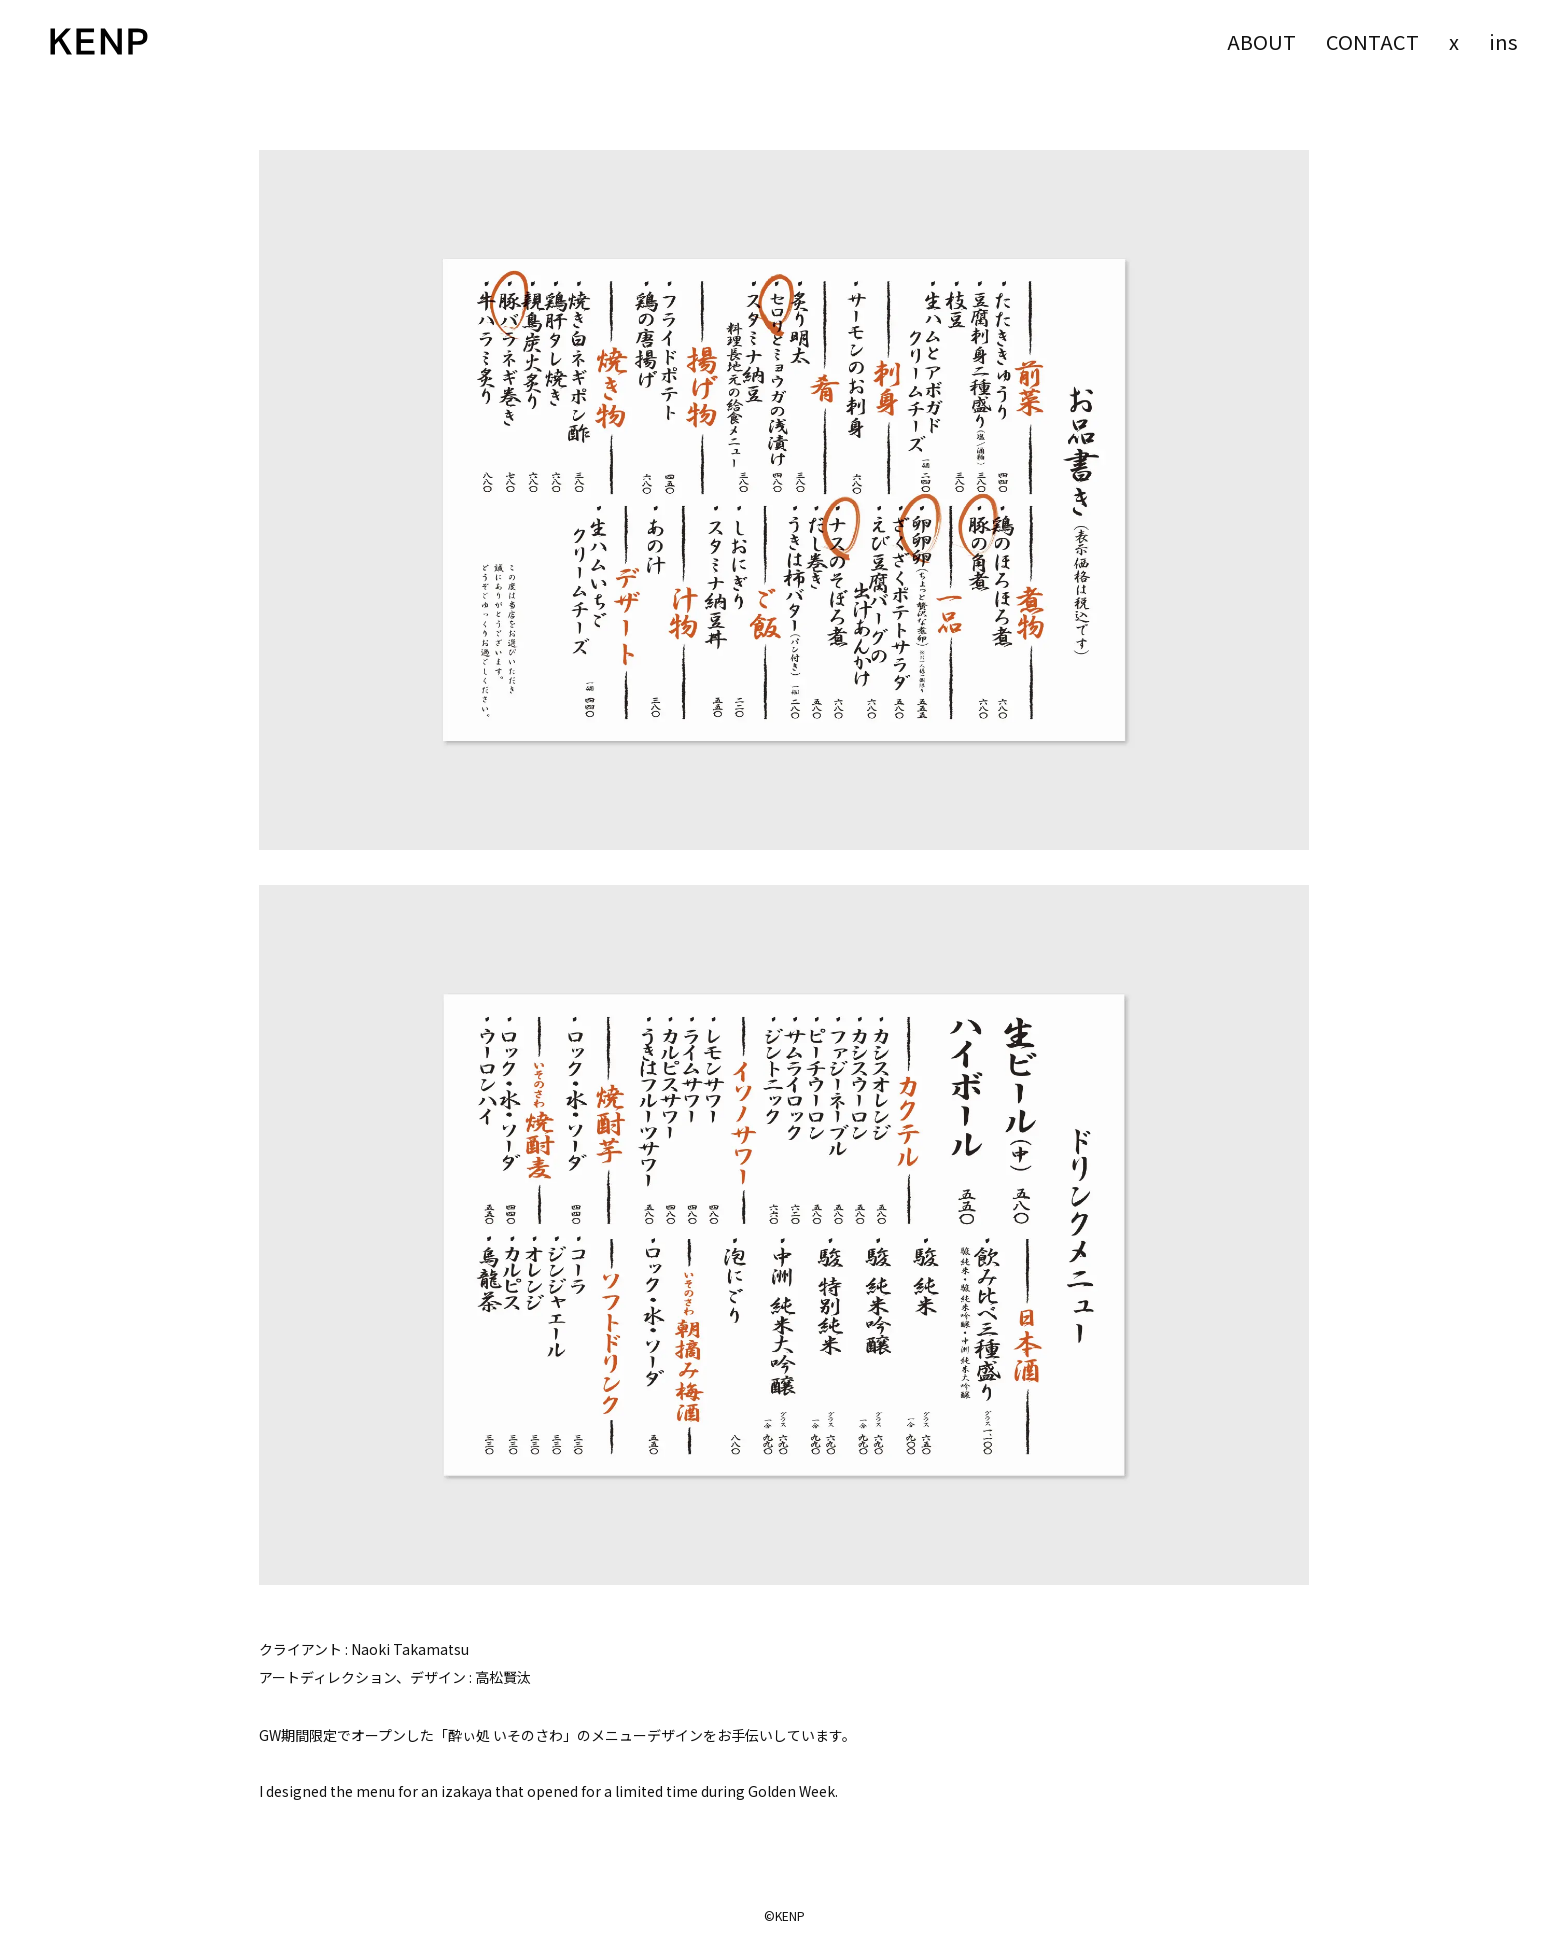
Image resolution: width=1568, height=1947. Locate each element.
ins (1503, 41)
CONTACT (1372, 41)
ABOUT (1261, 41)
